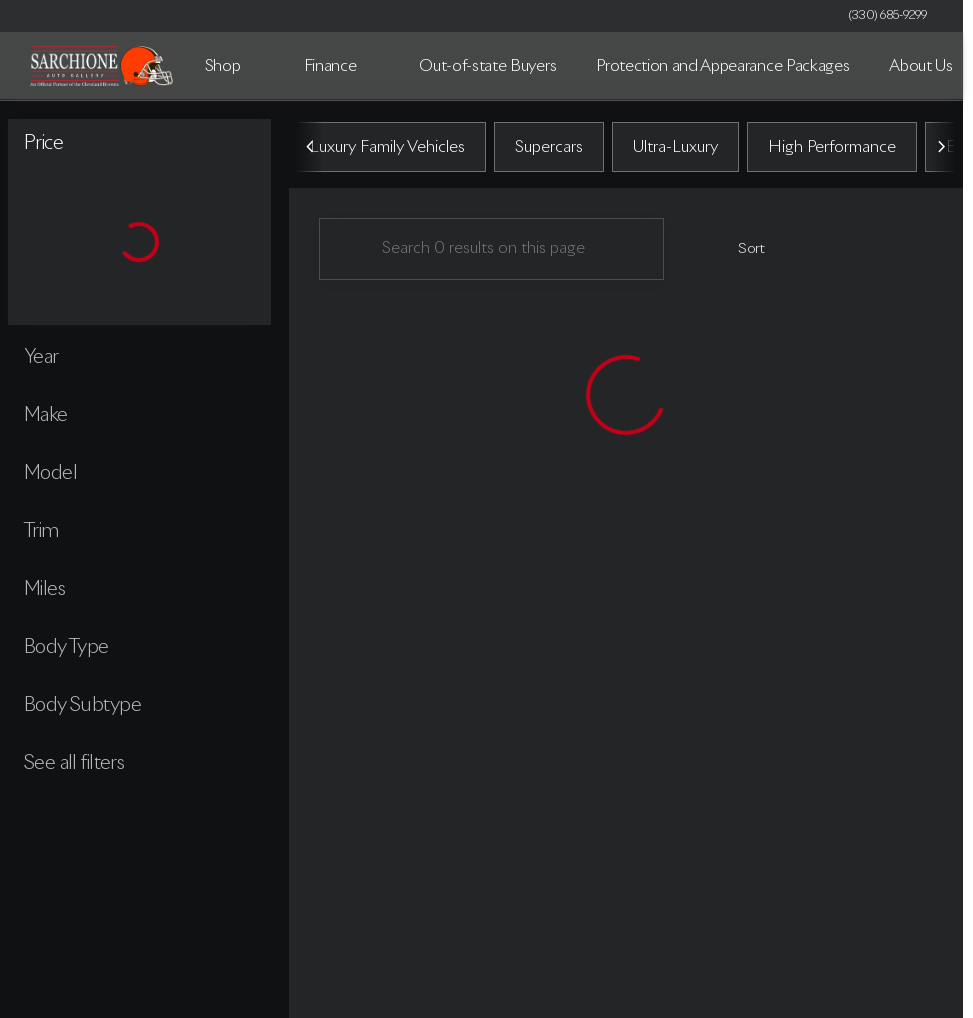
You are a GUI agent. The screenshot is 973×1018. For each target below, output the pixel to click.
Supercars (549, 149)
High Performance (832, 149)
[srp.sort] (740, 251)
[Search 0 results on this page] (491, 251)
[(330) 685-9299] (888, 16)
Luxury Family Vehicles (387, 149)
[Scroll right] (941, 149)
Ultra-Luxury (675, 149)
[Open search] (917, 66)
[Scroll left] (311, 149)
